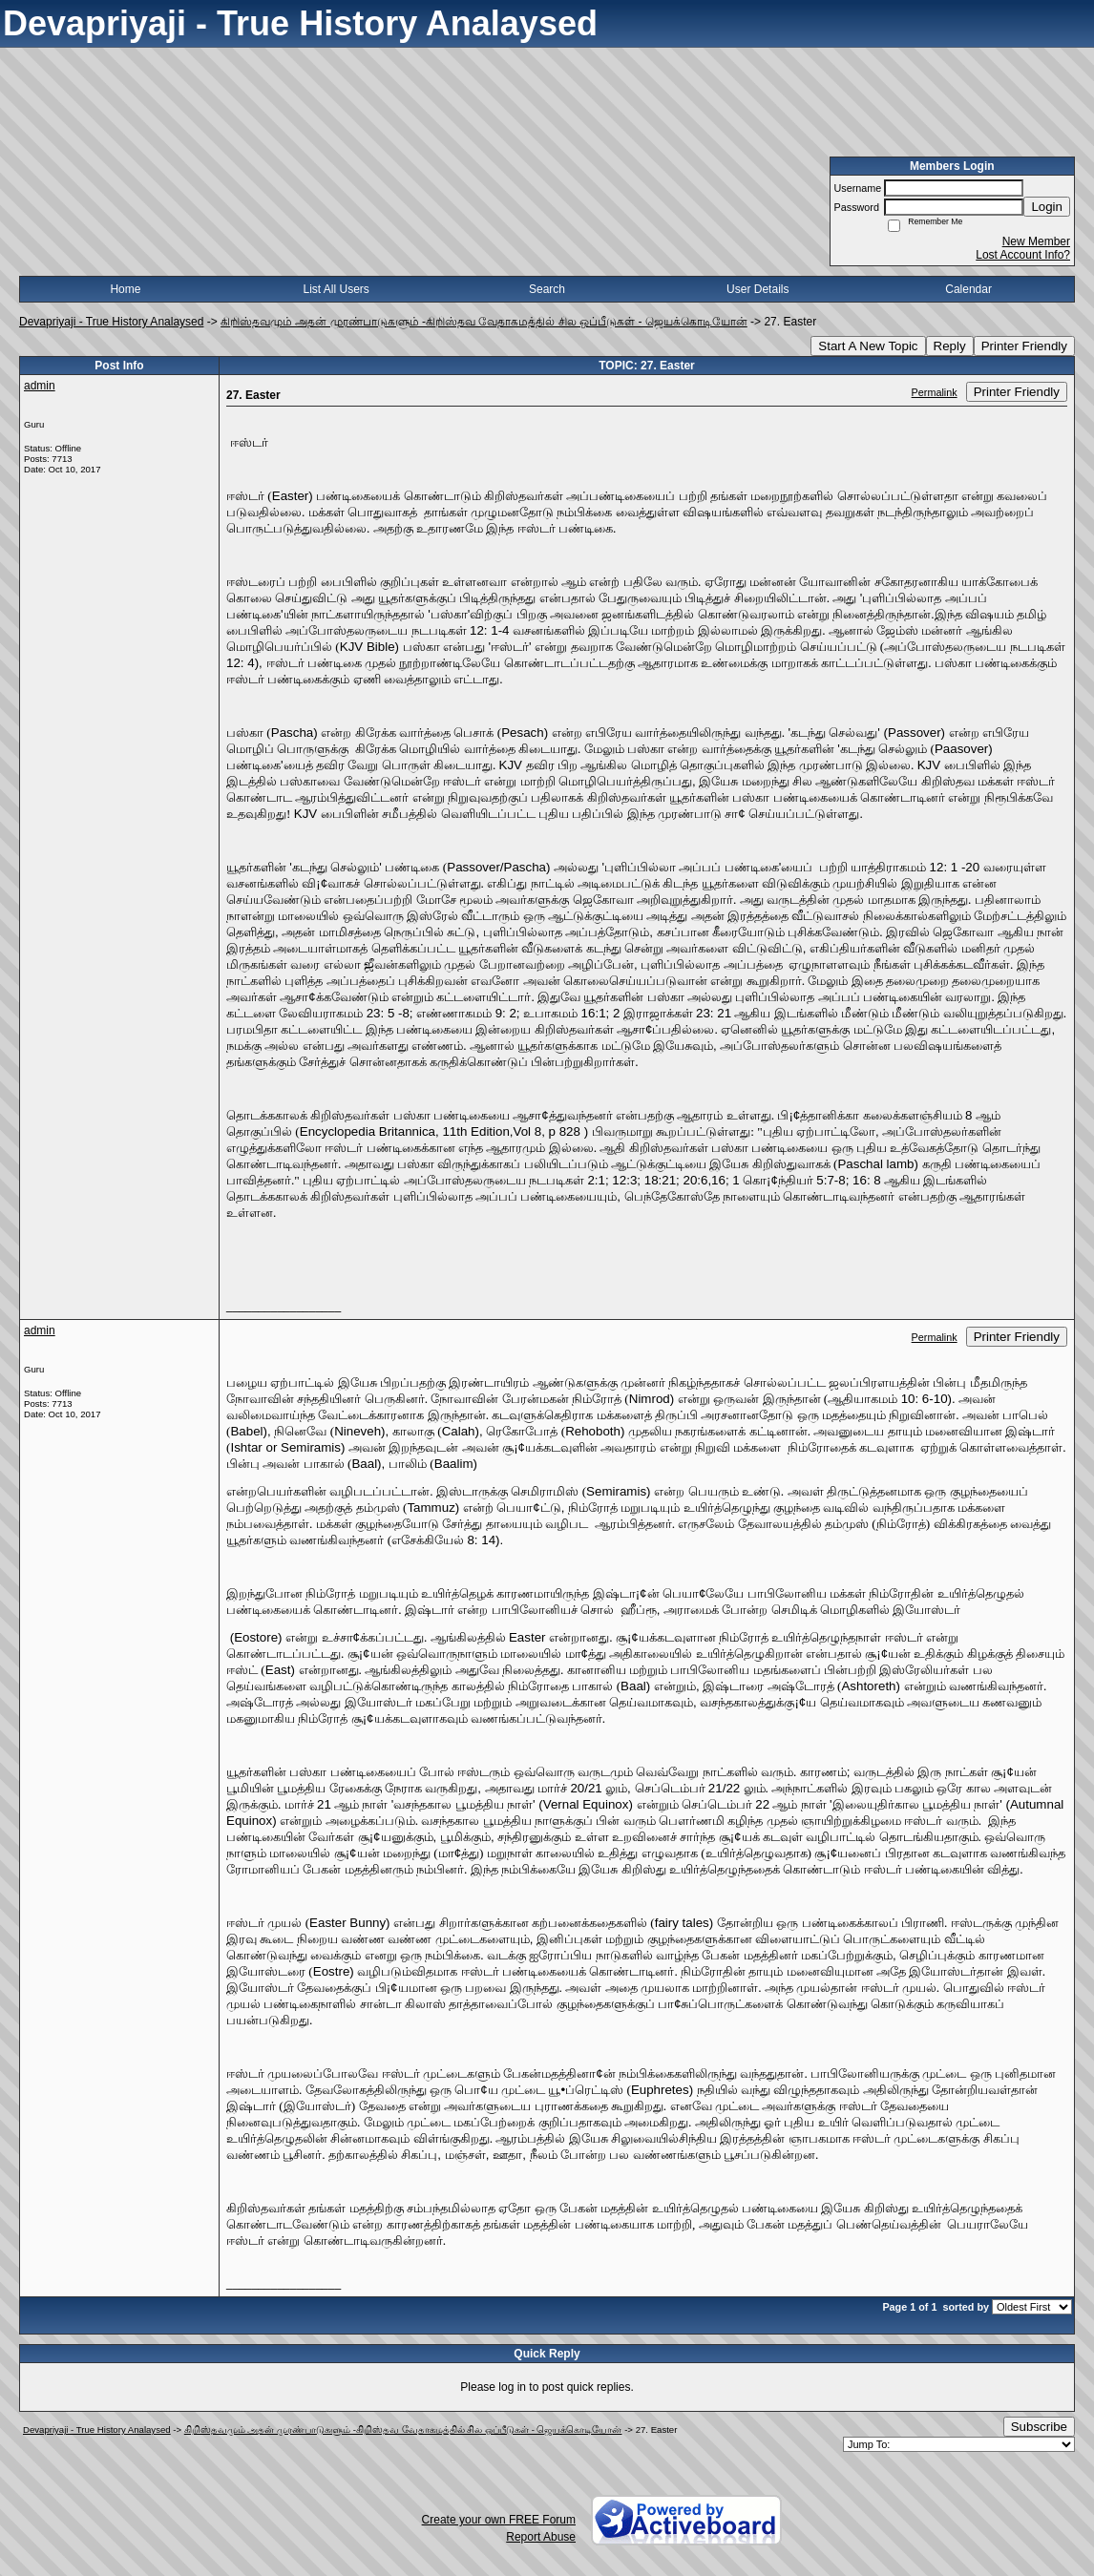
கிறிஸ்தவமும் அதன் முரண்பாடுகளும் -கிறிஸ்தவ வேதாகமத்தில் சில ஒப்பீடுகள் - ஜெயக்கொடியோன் (484, 321)
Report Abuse (541, 2537)
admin (39, 385)
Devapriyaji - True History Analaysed (111, 321)
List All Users (336, 289)
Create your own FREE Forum (499, 2519)
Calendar (968, 289)
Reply (950, 346)
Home (125, 289)
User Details (757, 289)
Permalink (934, 392)
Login (1046, 206)
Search (547, 289)
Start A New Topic (867, 346)
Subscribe (1039, 2426)
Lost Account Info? (1023, 255)
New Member (1036, 241)
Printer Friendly (1024, 346)
